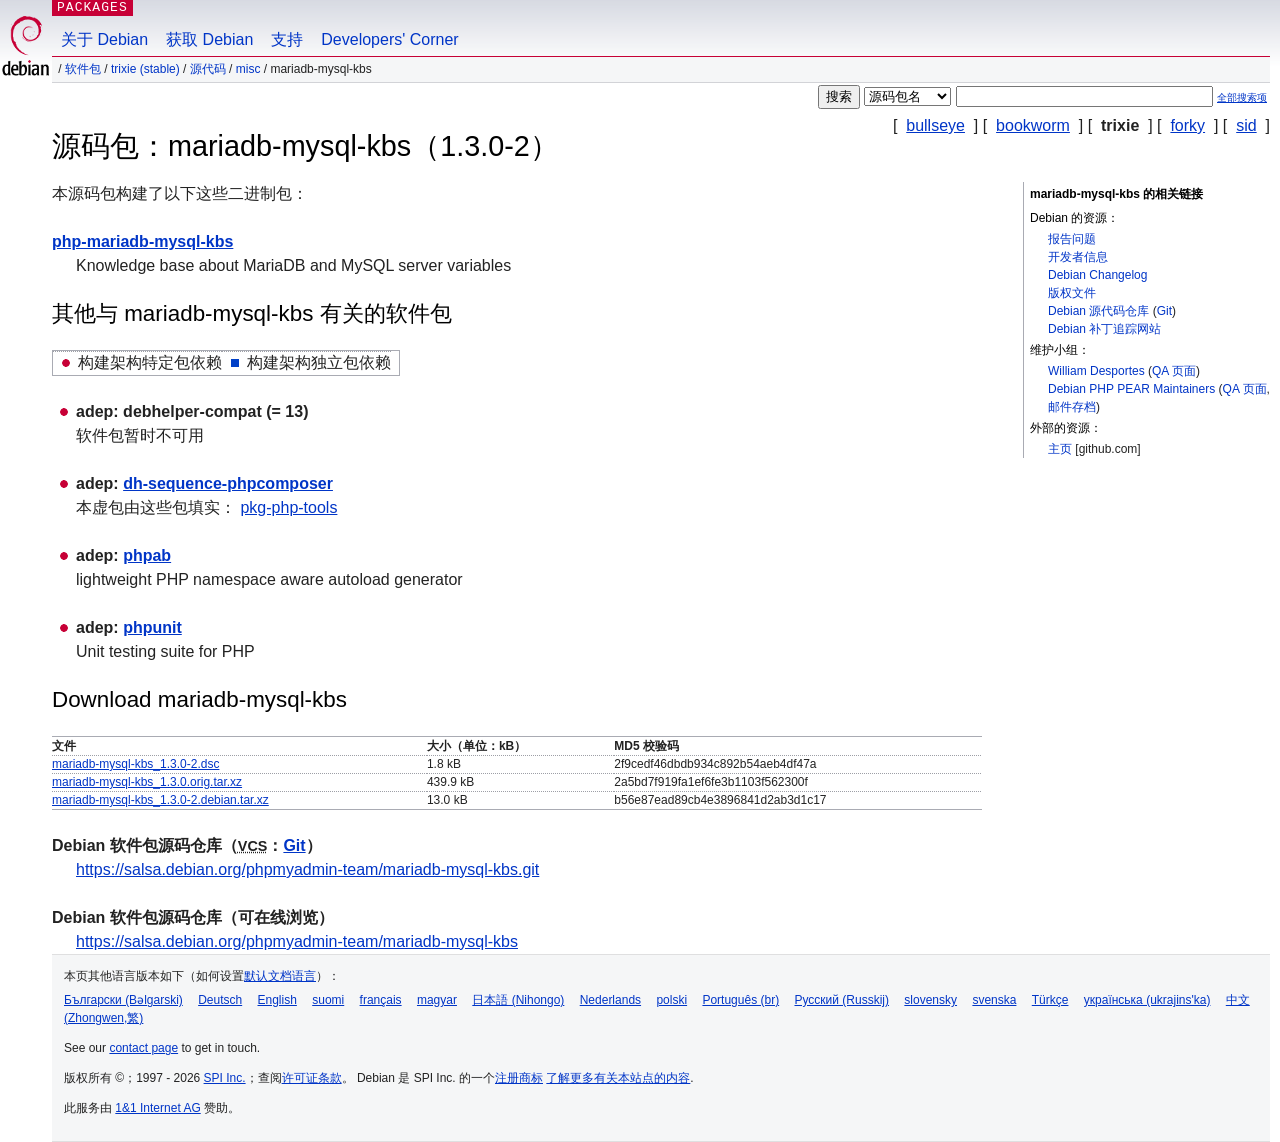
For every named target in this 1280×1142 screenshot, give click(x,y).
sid (1246, 125)
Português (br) (740, 1000)
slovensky (930, 1000)
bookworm (1033, 125)
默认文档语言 (280, 976)
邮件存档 (1072, 407)
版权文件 (1072, 293)
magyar (437, 1000)
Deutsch (220, 1000)
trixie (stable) (145, 69)
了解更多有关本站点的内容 (618, 1078)
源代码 (208, 69)
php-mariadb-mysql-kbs (142, 241)
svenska (994, 1000)
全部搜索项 (1242, 97)
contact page (143, 1048)
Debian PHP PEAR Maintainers (1131, 389)
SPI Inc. (225, 1078)
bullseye (935, 125)
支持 (287, 39)
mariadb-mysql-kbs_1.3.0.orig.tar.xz (147, 782)
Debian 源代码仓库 (1098, 311)
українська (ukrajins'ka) (1147, 1000)
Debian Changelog (1097, 275)
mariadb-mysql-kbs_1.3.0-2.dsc (135, 764)
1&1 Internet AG (157, 1108)
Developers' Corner (389, 39)
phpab (147, 555)
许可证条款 (312, 1078)
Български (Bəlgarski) (123, 1000)
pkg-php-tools (288, 507)
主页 (1060, 449)
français (381, 1000)
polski (671, 1000)
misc (248, 69)
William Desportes (1096, 371)
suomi (328, 1000)
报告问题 (1072, 239)
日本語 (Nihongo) (518, 1000)
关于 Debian (104, 39)
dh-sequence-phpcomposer (228, 483)
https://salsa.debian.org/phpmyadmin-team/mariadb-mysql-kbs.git (307, 869)
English (277, 1000)
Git (1164, 311)
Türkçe (1050, 1000)
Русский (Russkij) (841, 1000)
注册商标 (519, 1078)
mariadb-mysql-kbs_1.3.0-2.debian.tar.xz (160, 800)
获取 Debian (209, 39)
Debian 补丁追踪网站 (1104, 329)
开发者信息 (1078, 257)
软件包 (83, 69)
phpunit (152, 627)
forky (1187, 125)
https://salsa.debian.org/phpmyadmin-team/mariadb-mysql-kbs (297, 941)
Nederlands (610, 1000)
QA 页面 (1174, 371)
